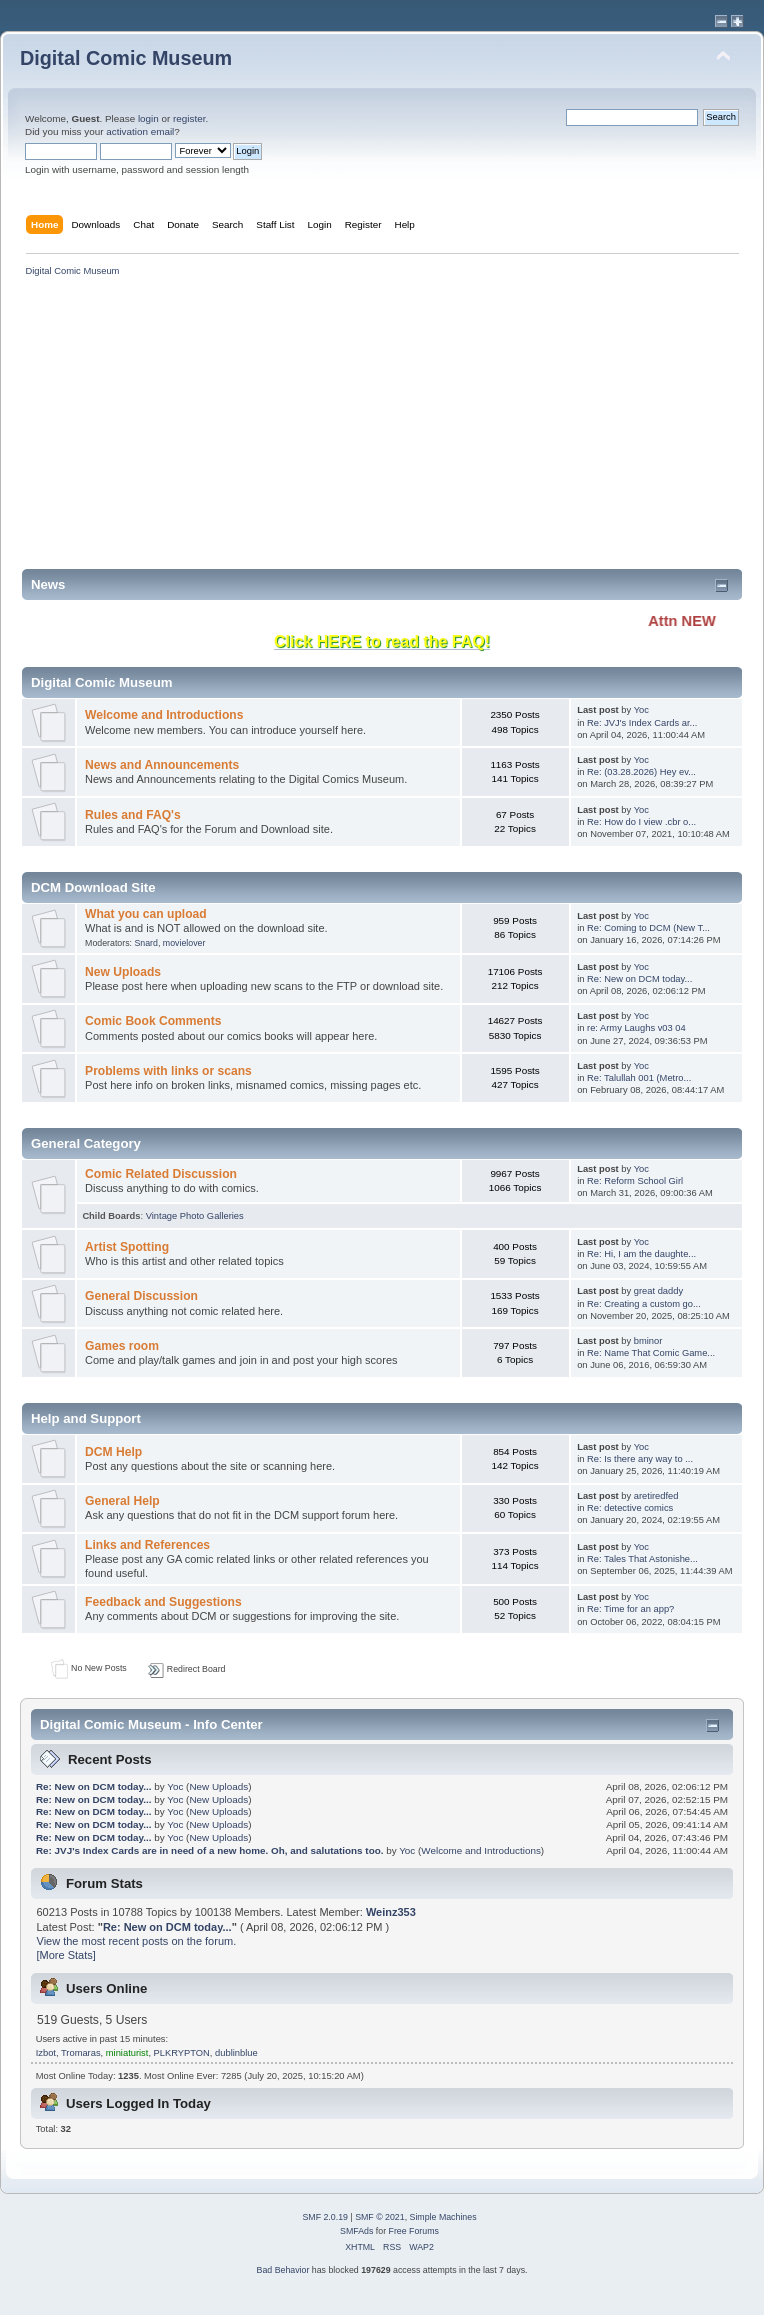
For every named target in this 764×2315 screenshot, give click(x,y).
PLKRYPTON (182, 2053)
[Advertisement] (324, 429)
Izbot (46, 2053)
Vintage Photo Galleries (195, 1216)
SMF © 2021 (380, 2217)
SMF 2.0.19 (324, 2217)
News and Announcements (162, 765)
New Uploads (123, 972)
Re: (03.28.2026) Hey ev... (641, 772)
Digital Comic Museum (126, 58)
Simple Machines (443, 2217)
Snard (145, 943)
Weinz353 (391, 1912)
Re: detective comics (630, 1508)
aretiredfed (656, 1496)
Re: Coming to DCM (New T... (648, 928)
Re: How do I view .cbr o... (641, 822)
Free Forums (414, 2231)
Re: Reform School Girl (635, 1181)
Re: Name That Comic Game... (651, 1353)
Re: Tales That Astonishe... (642, 1559)
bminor (648, 1341)
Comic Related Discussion (161, 1174)
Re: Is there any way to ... (640, 1459)
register (189, 118)
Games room (122, 1346)
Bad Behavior (283, 2270)
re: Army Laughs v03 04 (636, 1028)
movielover (184, 943)
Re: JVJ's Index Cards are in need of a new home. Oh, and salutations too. (211, 1850)
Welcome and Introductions (164, 715)
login (148, 118)
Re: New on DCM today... (639, 979)
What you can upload (146, 914)
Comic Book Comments (153, 1021)
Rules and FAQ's (133, 815)
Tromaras (81, 2053)
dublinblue (236, 2053)
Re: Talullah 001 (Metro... (639, 1078)
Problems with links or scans (168, 1071)
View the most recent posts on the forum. (137, 1941)
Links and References (147, 1545)
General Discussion (141, 1296)
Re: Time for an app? (630, 1609)
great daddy (658, 1291)
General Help (122, 1501)
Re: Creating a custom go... (644, 1304)
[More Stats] (66, 1955)
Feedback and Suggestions (163, 1602)
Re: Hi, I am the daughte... (641, 1254)
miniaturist (127, 2053)
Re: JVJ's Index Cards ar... (642, 723)
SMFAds (356, 2231)
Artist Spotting (127, 1247)
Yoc (641, 710)
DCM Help (113, 1452)
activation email (140, 131)
